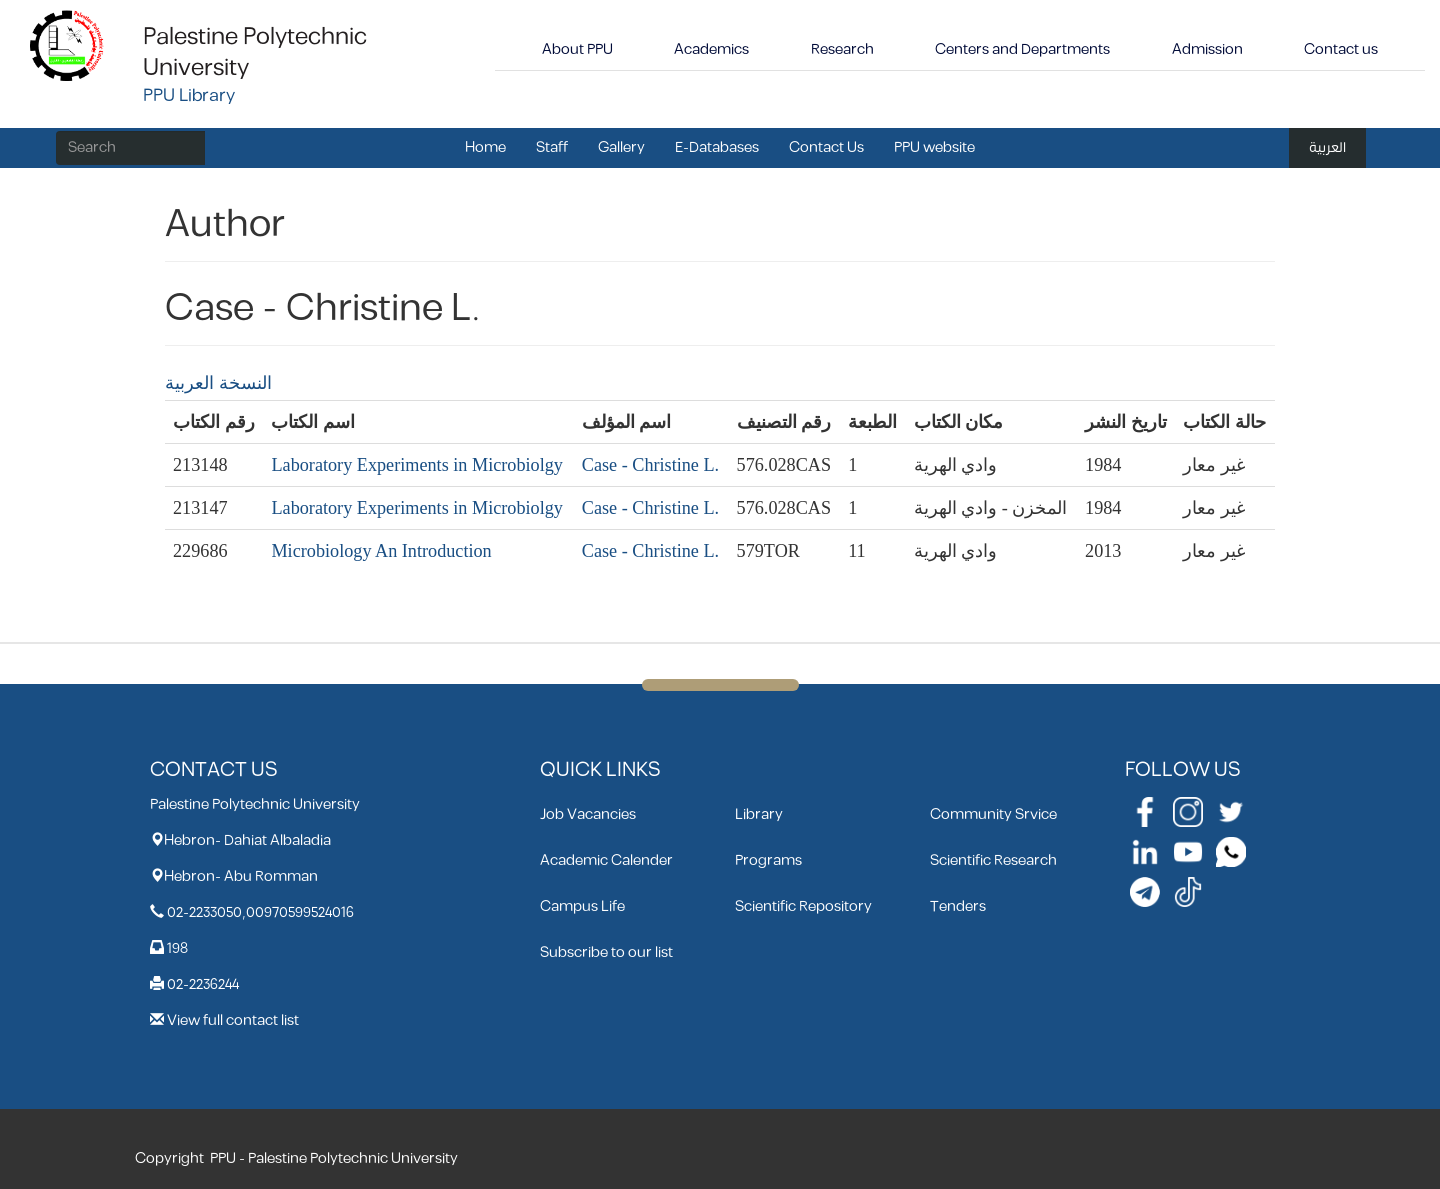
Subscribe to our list (606, 952)
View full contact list (233, 1020)
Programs (768, 860)
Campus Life (582, 906)
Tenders (958, 906)
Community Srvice (993, 814)
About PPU (577, 49)
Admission (1207, 49)
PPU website (934, 147)
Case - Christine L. (650, 465)
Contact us (1341, 49)
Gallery (621, 147)
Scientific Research (993, 860)
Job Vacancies (588, 814)
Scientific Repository (803, 906)
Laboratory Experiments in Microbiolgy (416, 465)
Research (842, 49)
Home (485, 147)
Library (759, 814)
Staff (552, 147)
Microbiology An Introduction (381, 551)
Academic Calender (606, 860)
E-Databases (717, 147)
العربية (1327, 147)
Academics (711, 49)
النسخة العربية (218, 383)
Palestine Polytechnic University (255, 52)
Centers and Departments (1022, 49)
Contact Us (826, 147)
